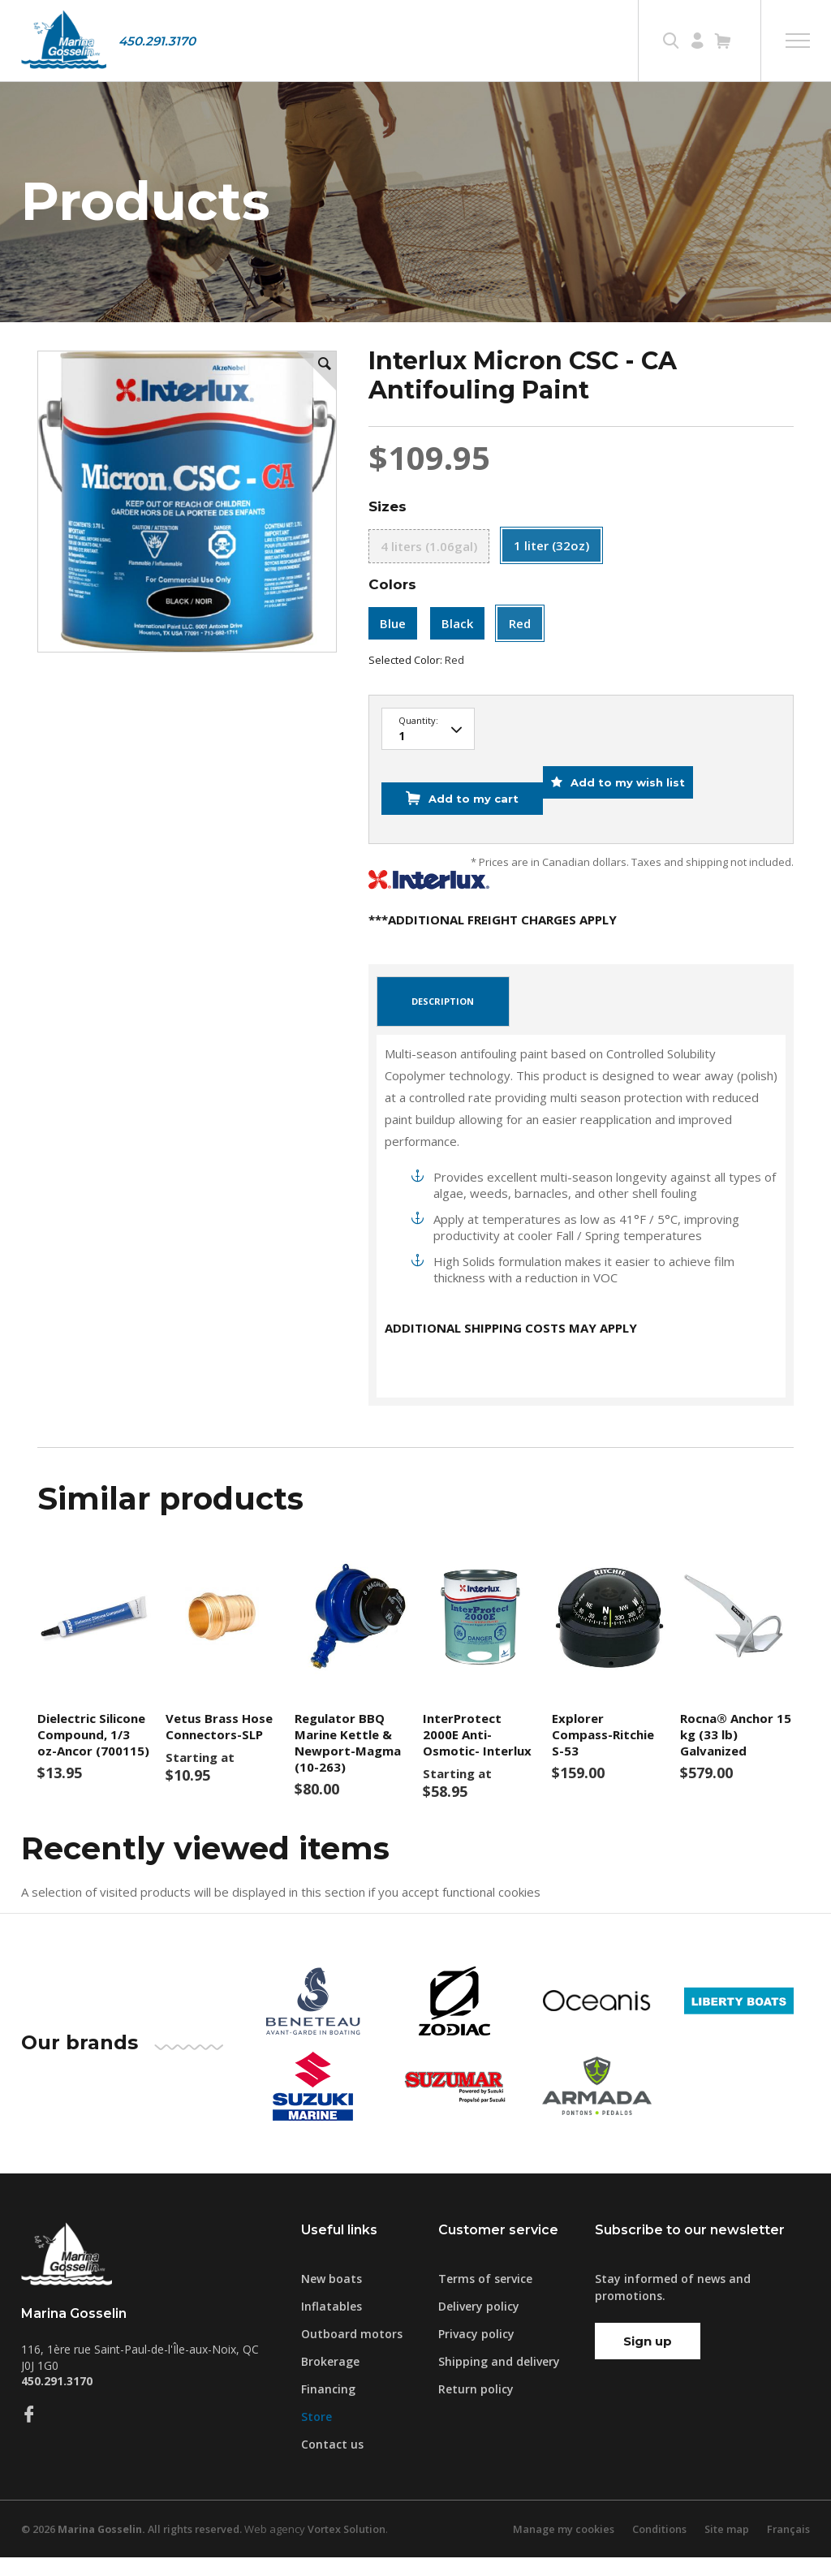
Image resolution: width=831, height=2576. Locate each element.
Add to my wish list (637, 830)
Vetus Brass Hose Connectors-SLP (219, 1746)
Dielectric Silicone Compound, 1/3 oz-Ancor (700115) (93, 1754)
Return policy (476, 2407)
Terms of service (485, 2297)
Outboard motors (352, 2352)
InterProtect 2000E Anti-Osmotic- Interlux (477, 1754)
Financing (328, 2407)
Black (457, 667)
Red (520, 667)
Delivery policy (478, 2325)
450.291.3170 (157, 41)
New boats (331, 2297)
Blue (393, 667)
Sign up (647, 2359)
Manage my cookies (561, 2547)
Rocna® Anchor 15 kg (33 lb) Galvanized (735, 1754)
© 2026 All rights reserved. (136, 2547)
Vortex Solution (356, 2547)
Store (316, 2435)
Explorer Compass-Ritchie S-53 (603, 1754)
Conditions (657, 2547)
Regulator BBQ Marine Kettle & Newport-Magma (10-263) (348, 1762)
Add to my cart (466, 830)
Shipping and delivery (499, 2380)
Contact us (332, 2462)
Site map (725, 2547)
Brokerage (330, 2380)
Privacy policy (476, 2352)
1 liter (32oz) (551, 588)
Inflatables (331, 2325)
